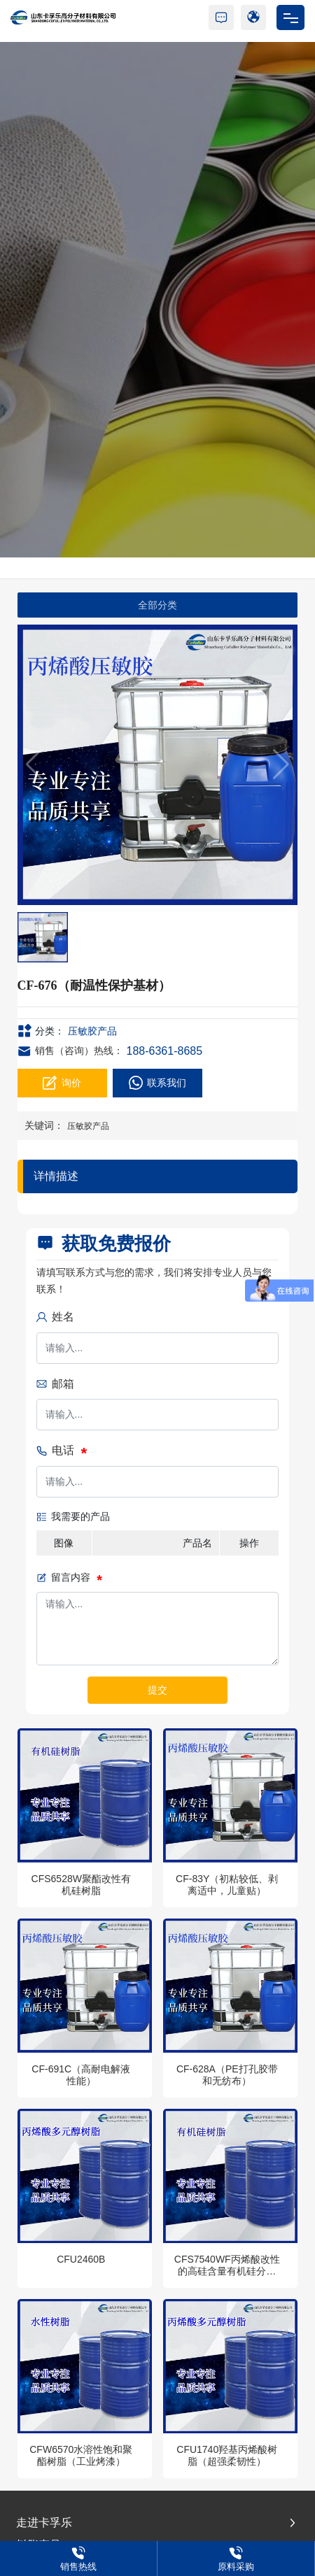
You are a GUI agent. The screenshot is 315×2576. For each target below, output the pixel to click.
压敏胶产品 (92, 1031)
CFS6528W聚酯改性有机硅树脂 (81, 1884)
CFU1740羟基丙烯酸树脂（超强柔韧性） (226, 2455)
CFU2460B (81, 2259)
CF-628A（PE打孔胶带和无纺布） (227, 2074)
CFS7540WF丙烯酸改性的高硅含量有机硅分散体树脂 (227, 2271)
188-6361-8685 (165, 1051)
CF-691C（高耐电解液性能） (80, 2074)
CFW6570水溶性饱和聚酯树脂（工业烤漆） (80, 2455)
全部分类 (157, 605)
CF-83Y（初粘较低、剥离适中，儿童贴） (227, 1884)
